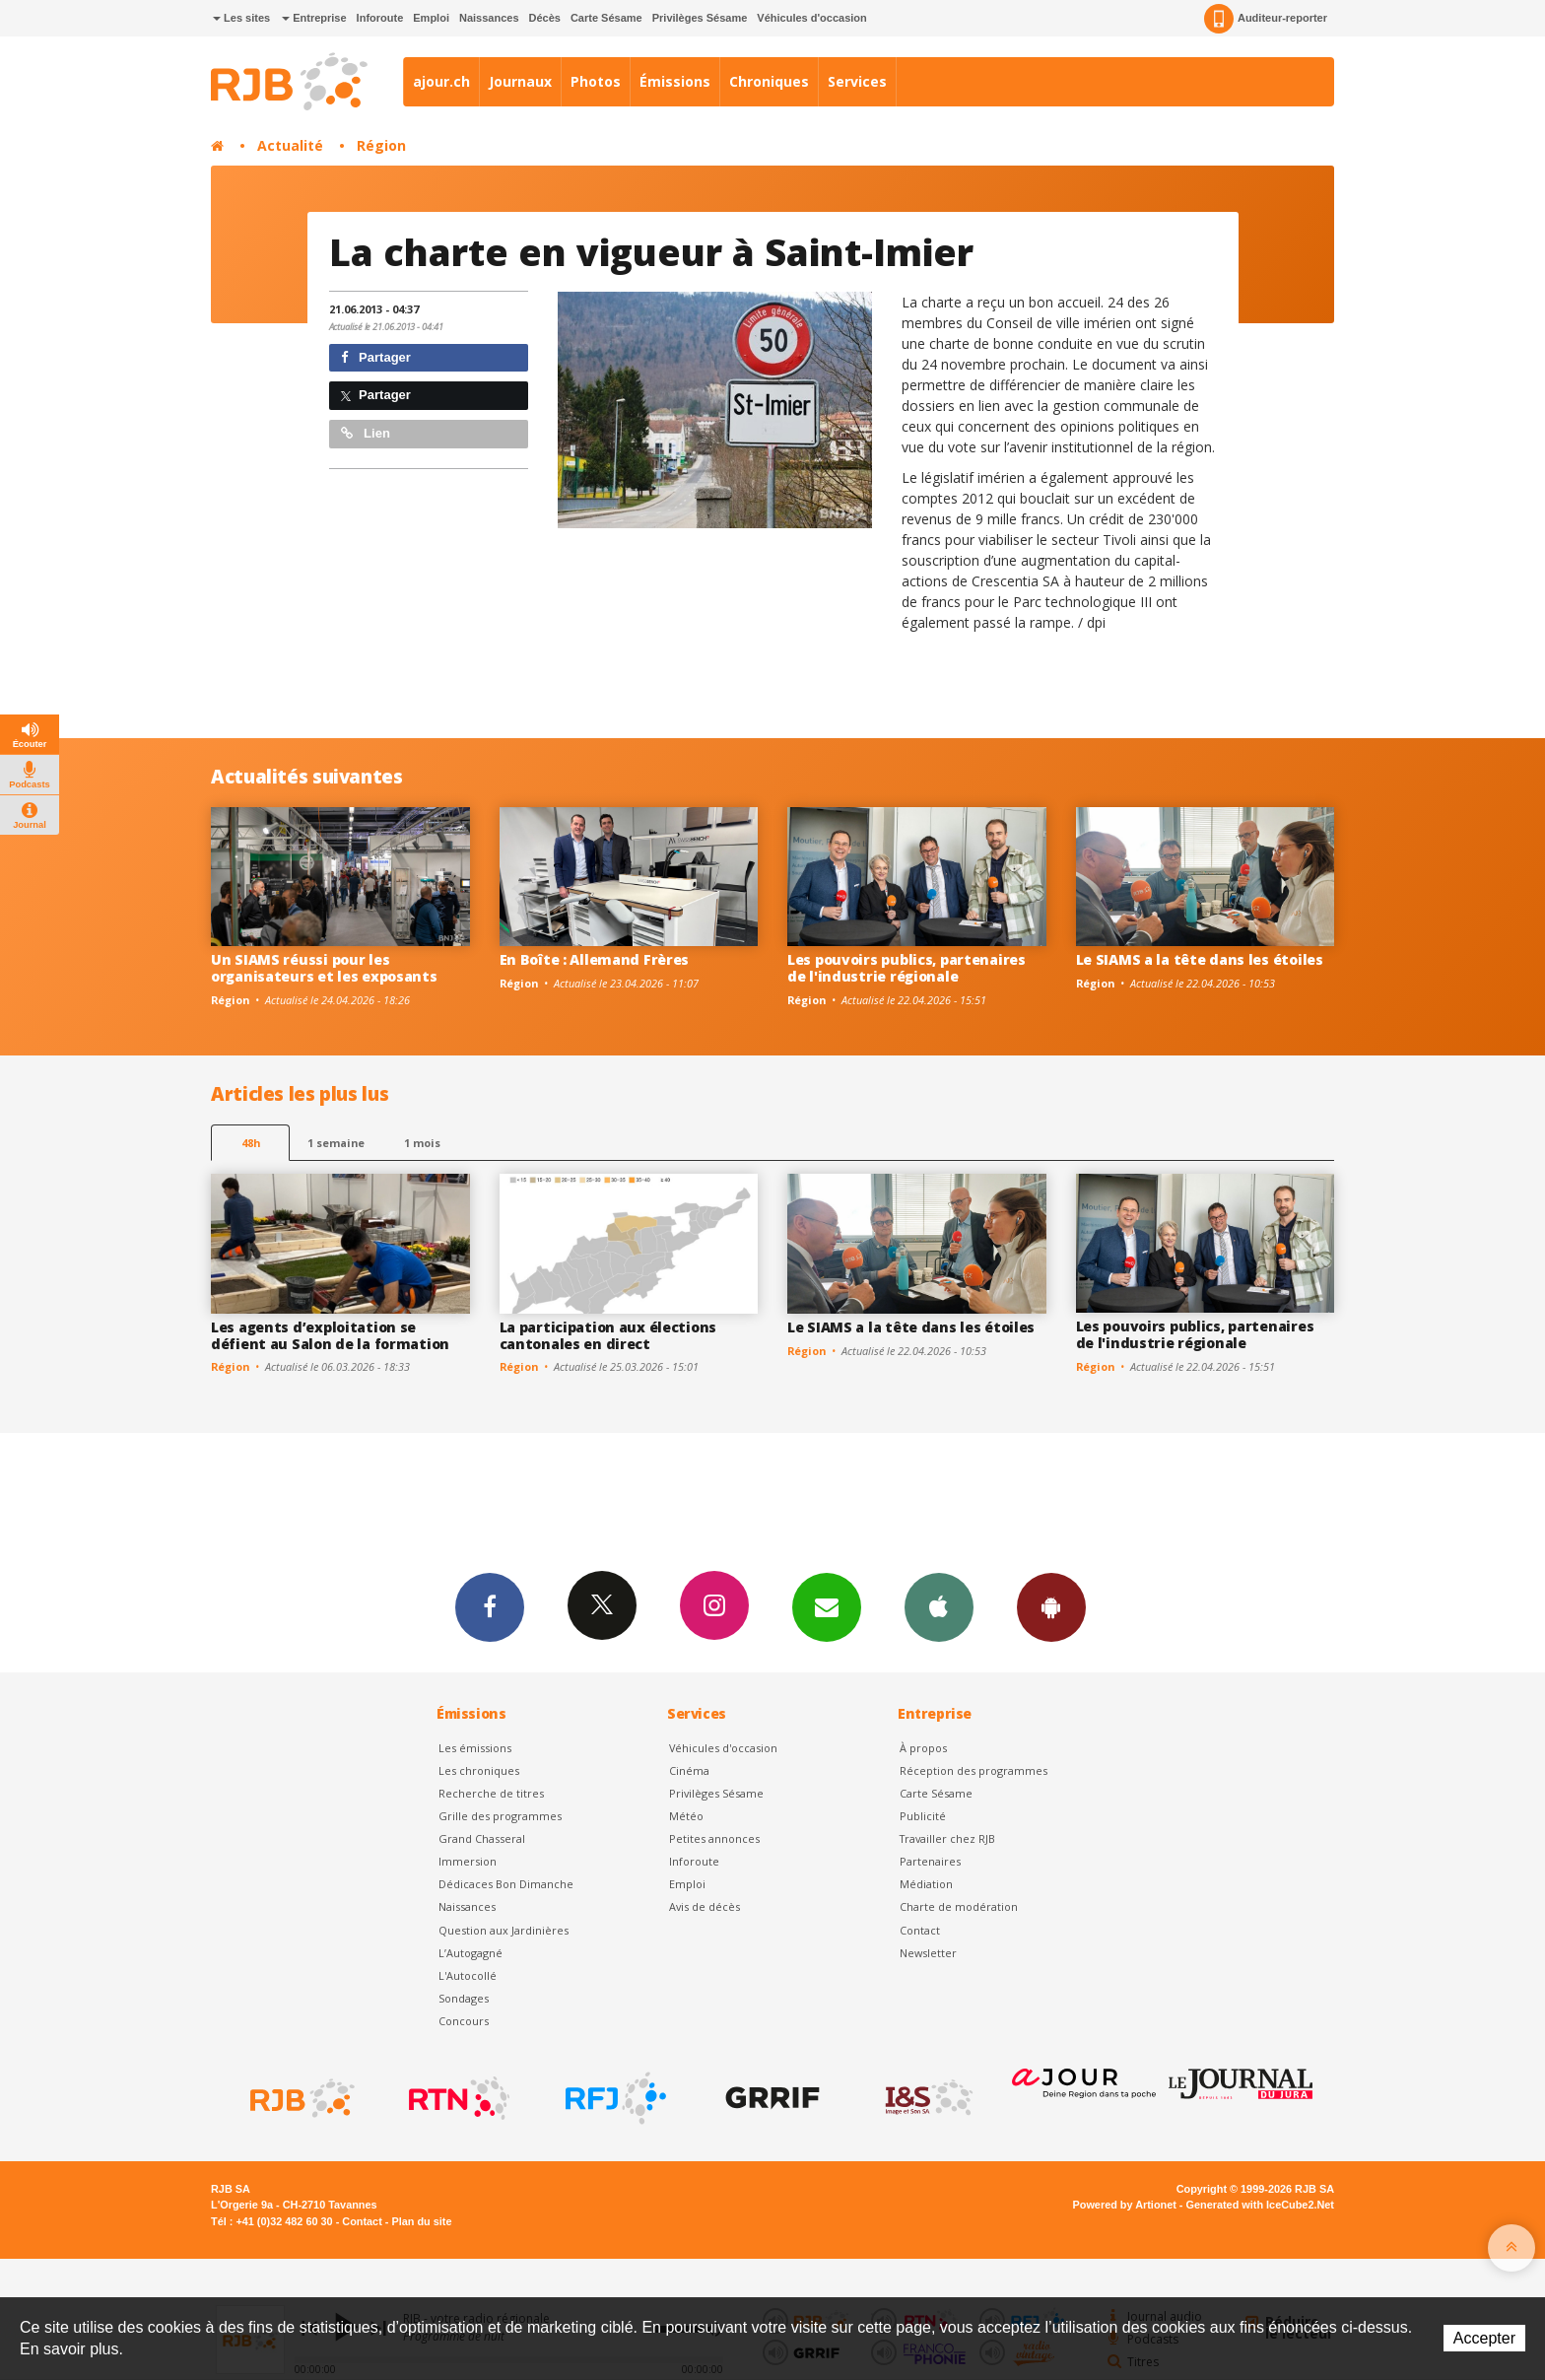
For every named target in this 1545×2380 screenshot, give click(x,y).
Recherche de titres (491, 1793)
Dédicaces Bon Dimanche (505, 1883)
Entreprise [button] (314, 18)
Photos (596, 81)
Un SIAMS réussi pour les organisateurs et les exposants (324, 968)
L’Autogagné (470, 1952)
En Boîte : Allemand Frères (595, 959)
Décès (545, 18)
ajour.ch (441, 81)
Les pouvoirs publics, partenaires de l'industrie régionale (906, 968)
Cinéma (689, 1770)
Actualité (290, 145)
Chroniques (769, 81)
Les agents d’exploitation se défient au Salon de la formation (330, 1335)
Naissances (489, 18)
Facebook (489, 1606)
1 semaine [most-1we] (336, 1142)
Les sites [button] (241, 18)
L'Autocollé (467, 1975)
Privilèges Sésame (700, 18)
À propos (923, 1747)
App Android (1051, 1606)
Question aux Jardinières (503, 1930)
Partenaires (930, 1861)
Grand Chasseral (481, 1838)
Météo (686, 1815)
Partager (376, 357)
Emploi (431, 18)
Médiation (926, 1883)
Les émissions (474, 1747)
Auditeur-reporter (1265, 19)
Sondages (463, 1998)
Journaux (520, 81)
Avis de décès (704, 1906)
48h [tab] (250, 1142)
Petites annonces (714, 1838)
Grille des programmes (500, 1815)
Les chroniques (478, 1770)
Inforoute (380, 18)
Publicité (923, 1815)
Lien (365, 433)
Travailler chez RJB (947, 1838)
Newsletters (826, 1606)
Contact (920, 1930)
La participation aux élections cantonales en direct (608, 1335)
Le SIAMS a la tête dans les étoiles (1199, 959)
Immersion (467, 1861)
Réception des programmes (973, 1770)
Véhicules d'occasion (811, 18)
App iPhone (939, 1606)
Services (857, 81)
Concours (463, 2020)
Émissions (674, 81)
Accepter (1484, 2338)
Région (381, 145)
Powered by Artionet (1124, 2204)
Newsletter (928, 1952)
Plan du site (421, 2221)
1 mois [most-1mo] (422, 1142)
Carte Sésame (606, 18)
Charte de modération (959, 1906)
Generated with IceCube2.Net (1260, 2204)
